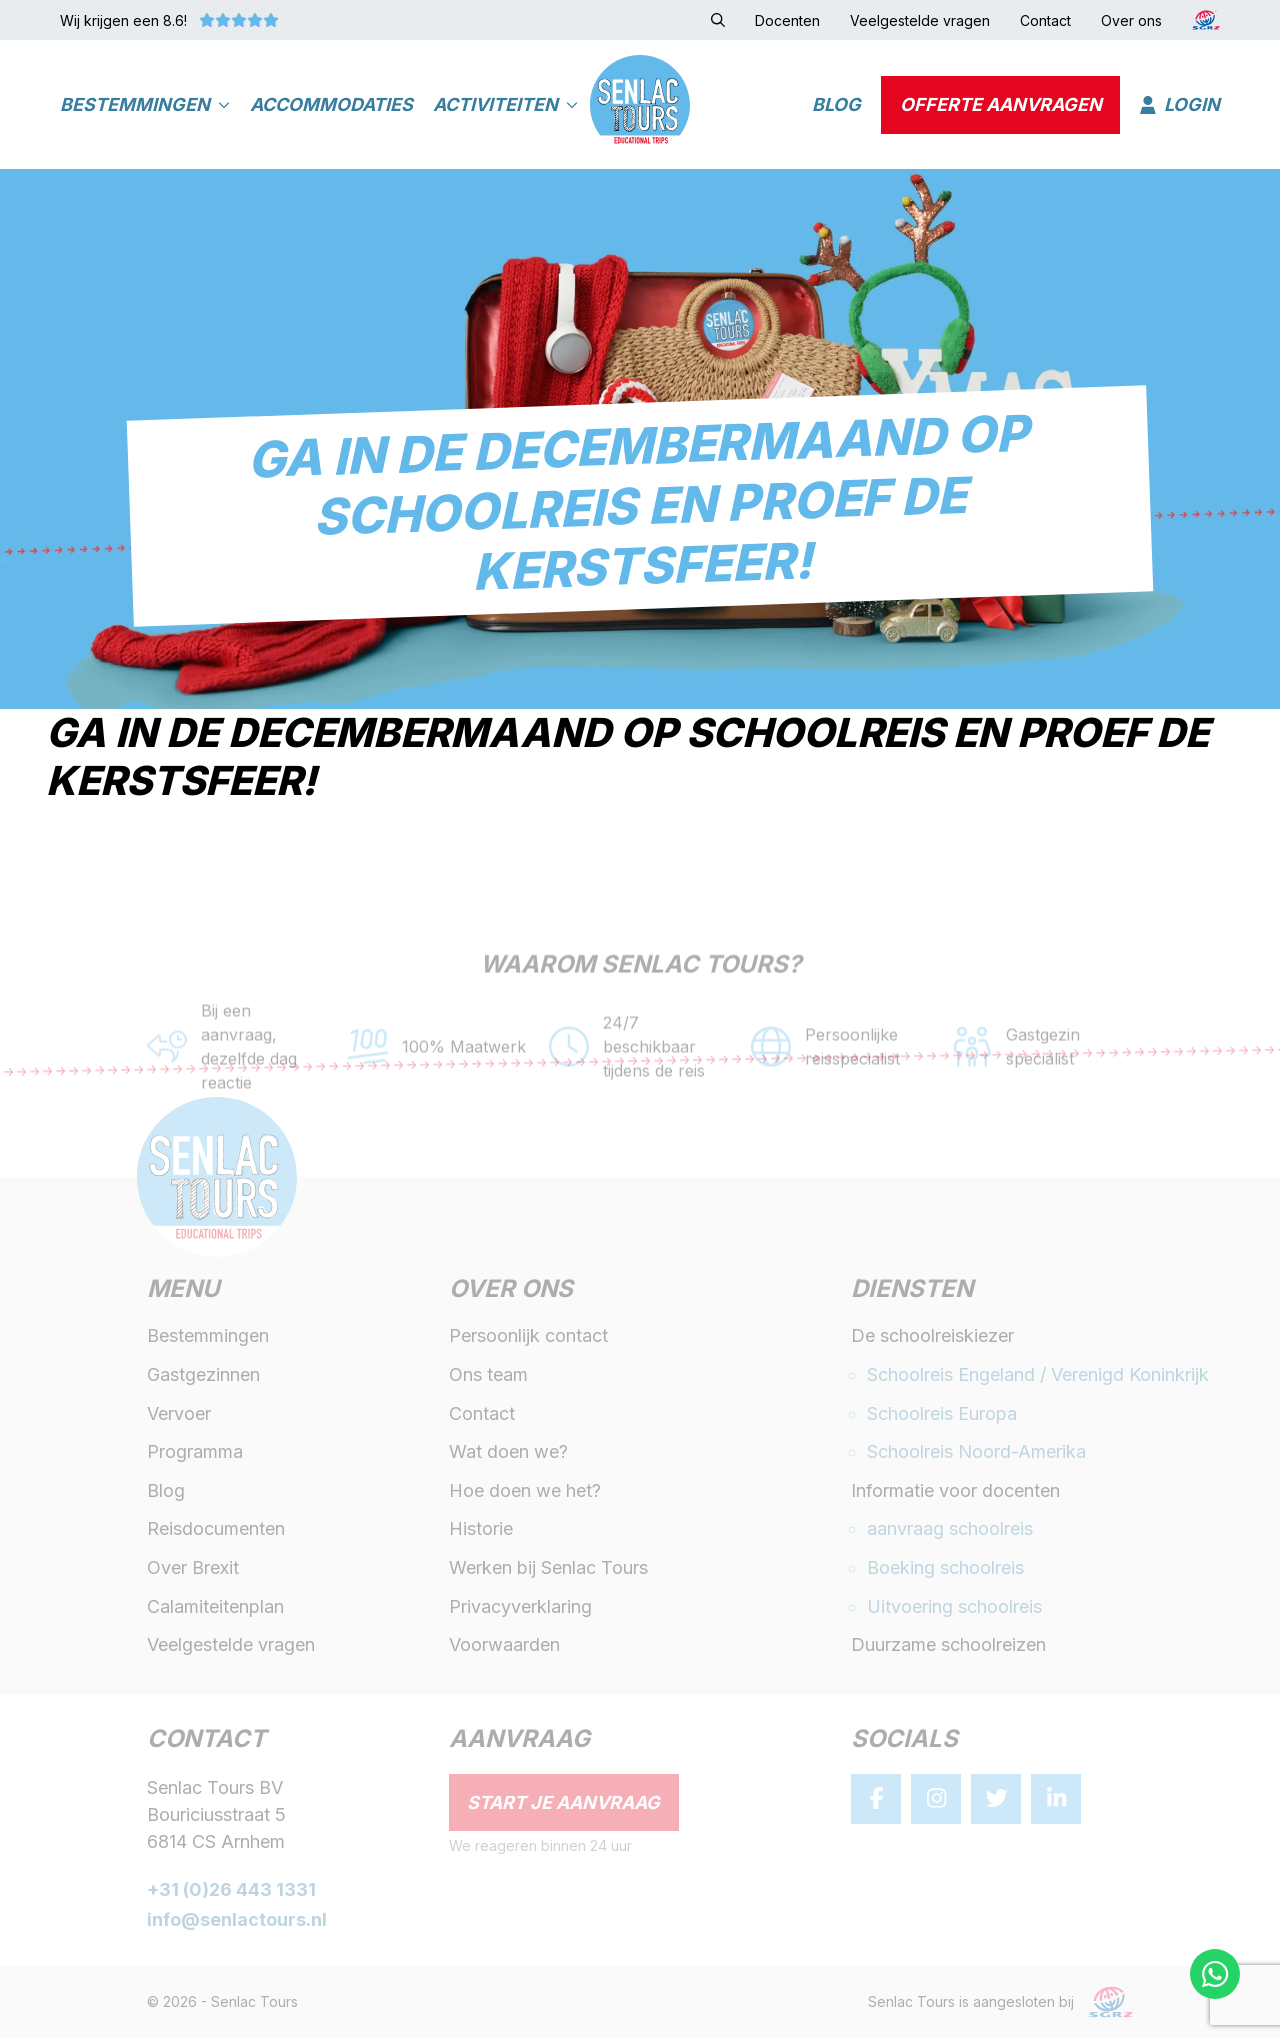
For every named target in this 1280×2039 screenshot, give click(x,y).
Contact (482, 1414)
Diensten (912, 1292)
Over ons (511, 1292)
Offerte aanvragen (1001, 105)
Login (1180, 105)
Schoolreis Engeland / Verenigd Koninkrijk (1038, 1375)
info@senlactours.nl (237, 1921)
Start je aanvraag (563, 1803)
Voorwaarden (504, 1646)
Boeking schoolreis (945, 1568)
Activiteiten (505, 105)
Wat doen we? (508, 1453)
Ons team (488, 1375)
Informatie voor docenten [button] (955, 1491)
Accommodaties (331, 105)
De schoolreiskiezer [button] (932, 1337)
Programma (195, 1453)
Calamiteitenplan (215, 1607)
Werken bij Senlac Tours (548, 1568)
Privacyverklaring (520, 1607)
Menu (183, 1292)
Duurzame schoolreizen (948, 1646)
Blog (836, 105)
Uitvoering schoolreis (954, 1607)
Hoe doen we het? (525, 1491)
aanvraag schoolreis (950, 1530)
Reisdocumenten (216, 1530)
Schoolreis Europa (942, 1414)
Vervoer (179, 1414)
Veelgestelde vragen (231, 1646)
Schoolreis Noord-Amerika (976, 1453)
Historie (481, 1530)
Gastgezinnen (203, 1375)
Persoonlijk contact (528, 1337)
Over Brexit (193, 1568)
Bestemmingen (145, 105)
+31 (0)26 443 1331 (231, 1890)
